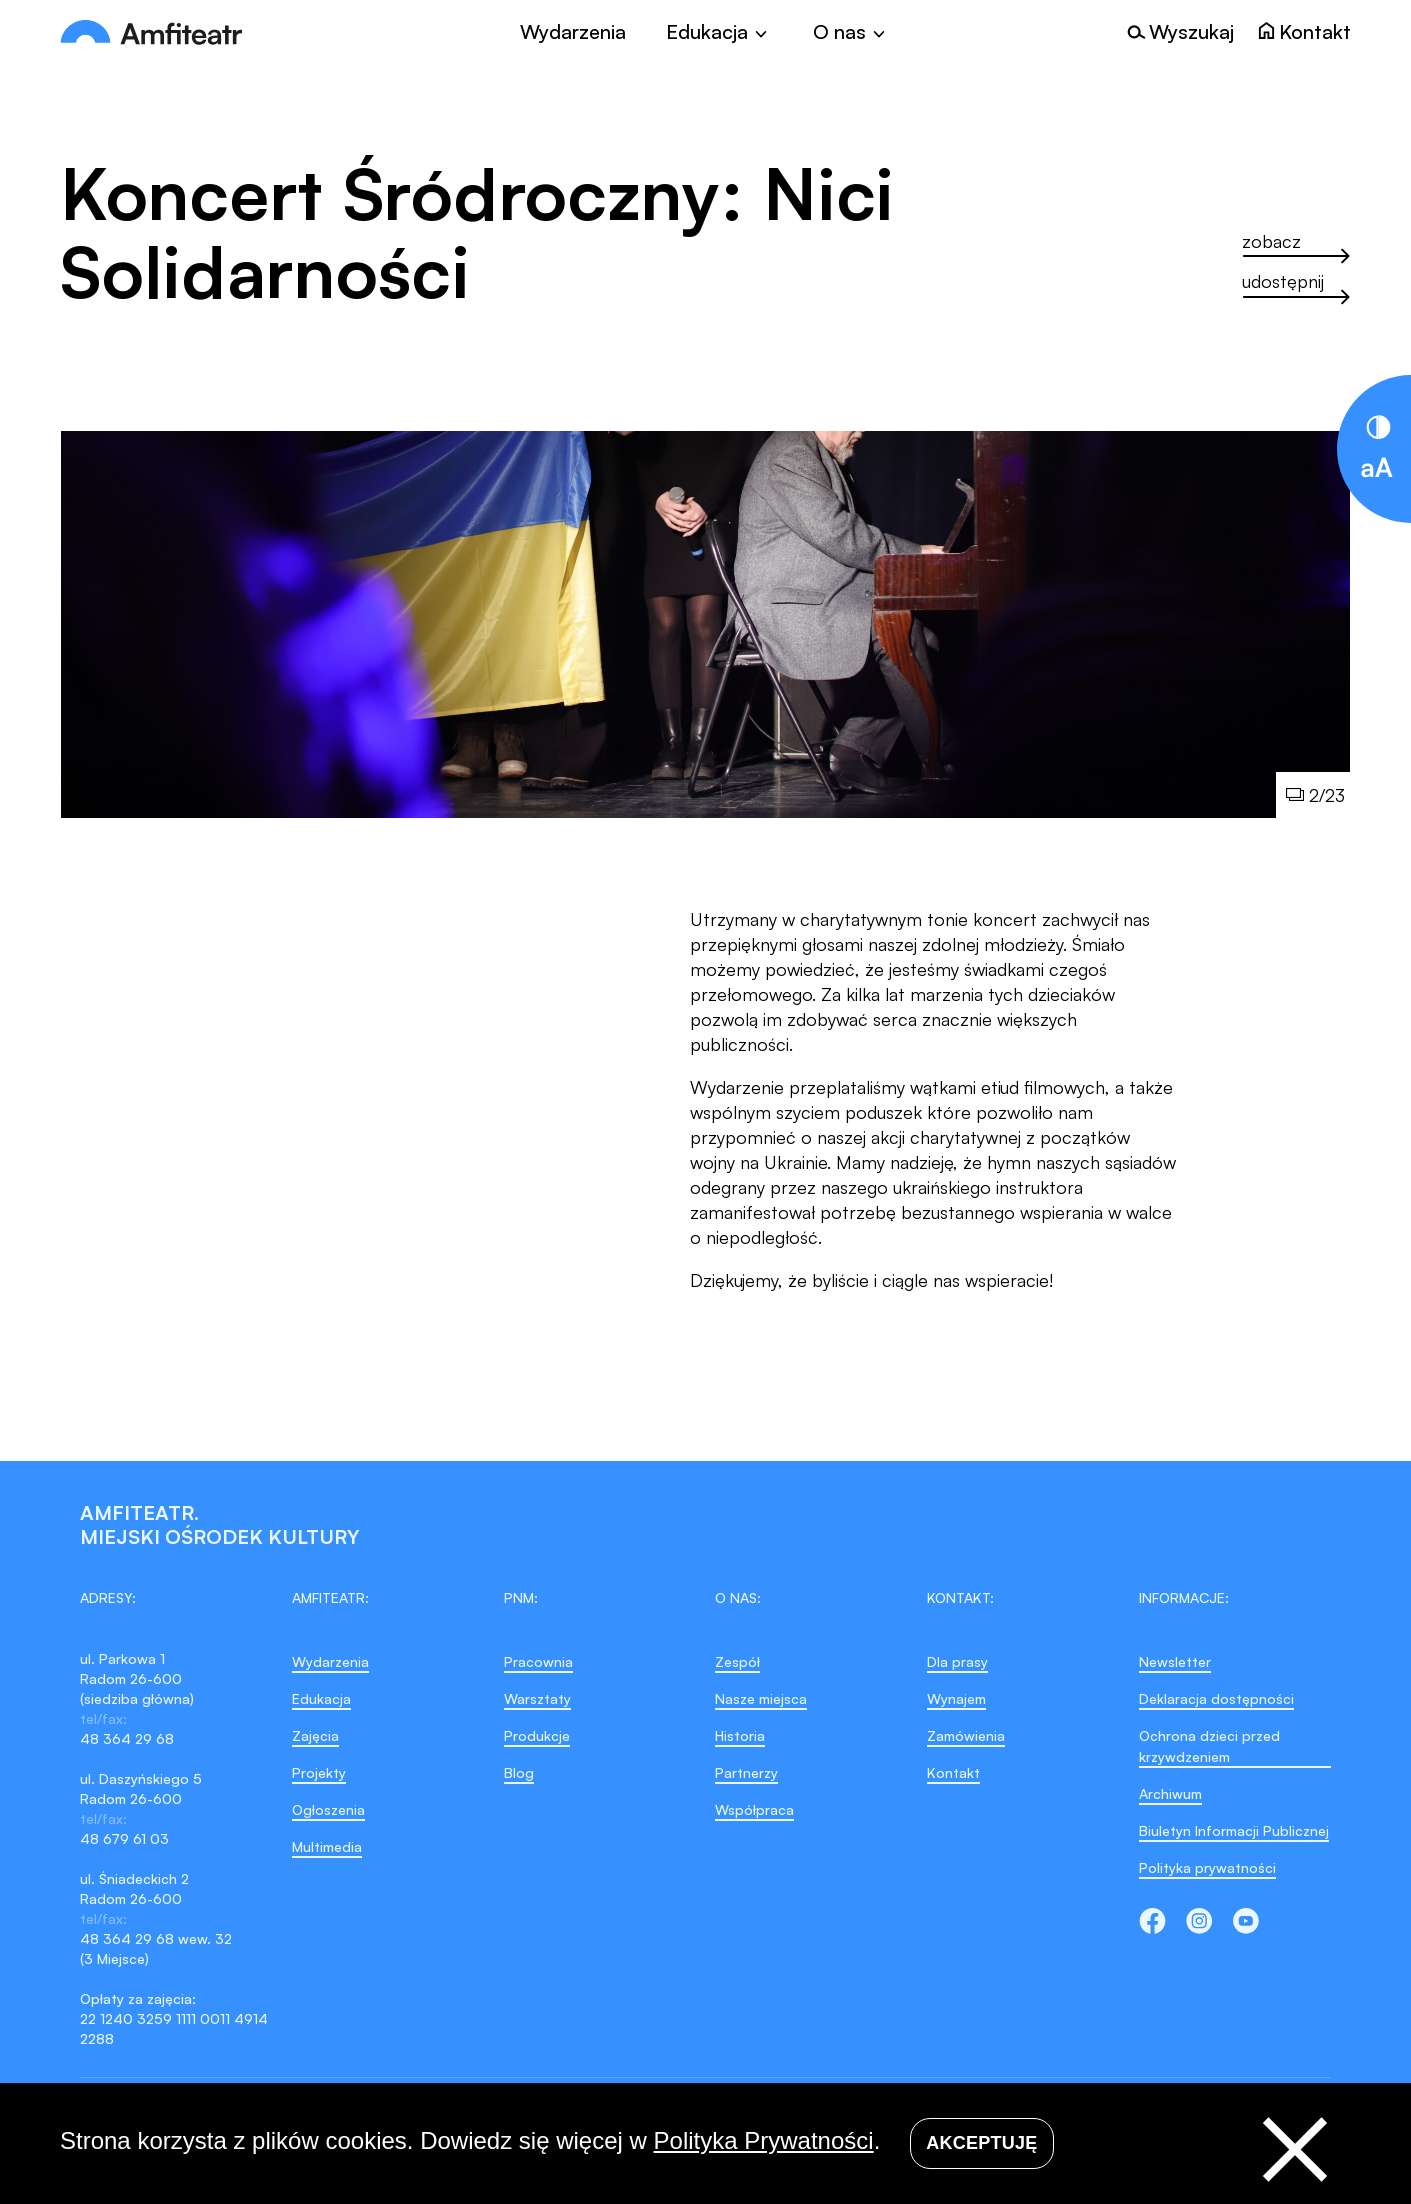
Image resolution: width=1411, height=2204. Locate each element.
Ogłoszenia (328, 1809)
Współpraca (754, 1809)
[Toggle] (719, 32)
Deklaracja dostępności (1216, 1698)
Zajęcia (315, 1735)
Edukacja (321, 1698)
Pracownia (538, 1661)
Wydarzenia (573, 32)
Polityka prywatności (1207, 1867)
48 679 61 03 (124, 1838)
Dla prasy (957, 1661)
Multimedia (327, 1846)
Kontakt (953, 1772)
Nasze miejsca (761, 1698)
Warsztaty (537, 1698)
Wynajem (956, 1698)
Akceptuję (981, 2143)
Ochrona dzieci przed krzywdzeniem (1209, 1746)
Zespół (737, 1661)
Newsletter (1175, 1661)
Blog (519, 1772)
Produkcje (537, 1735)
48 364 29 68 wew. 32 (156, 1938)
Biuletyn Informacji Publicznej (1234, 1830)
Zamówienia (966, 1735)
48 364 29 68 (127, 1738)
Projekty (319, 1772)
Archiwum (1170, 1793)
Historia (740, 1735)
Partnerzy (746, 1772)
